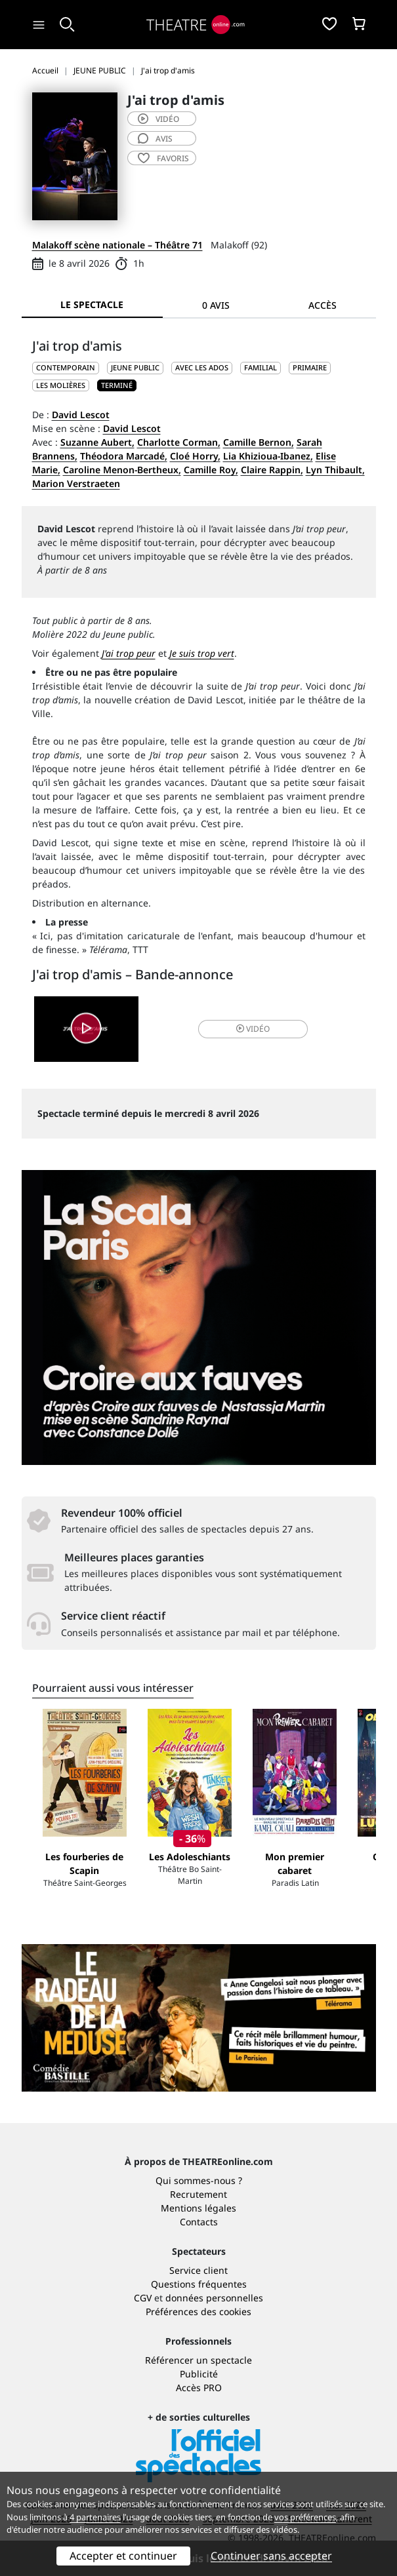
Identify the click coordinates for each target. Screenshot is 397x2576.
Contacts (199, 2221)
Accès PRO (199, 2387)
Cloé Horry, (195, 456)
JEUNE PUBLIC (135, 367)
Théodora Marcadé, (123, 456)
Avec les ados (201, 367)
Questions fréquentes (199, 2284)
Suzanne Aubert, (97, 442)
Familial (260, 367)
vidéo (158, 119)
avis (155, 138)
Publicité (199, 2374)
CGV (143, 2298)
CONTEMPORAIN (65, 367)
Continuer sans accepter (271, 2555)
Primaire (310, 367)
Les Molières (60, 385)
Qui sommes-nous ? (199, 2180)
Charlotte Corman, (178, 442)
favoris (163, 158)
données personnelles (214, 2298)
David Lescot (81, 414)
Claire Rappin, (272, 469)
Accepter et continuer (123, 2555)
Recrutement (198, 2194)
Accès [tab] (322, 305)
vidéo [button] (253, 1028)
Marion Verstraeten (76, 483)
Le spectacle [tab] (91, 304)
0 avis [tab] (216, 305)
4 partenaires (95, 2517)
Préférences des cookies (198, 2311)
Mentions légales (198, 2208)
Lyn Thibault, (335, 469)
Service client (198, 2270)
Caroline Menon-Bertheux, (122, 469)
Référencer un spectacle (198, 2360)
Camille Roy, (211, 469)
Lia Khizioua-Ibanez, (268, 456)
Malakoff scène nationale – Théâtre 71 (117, 245)
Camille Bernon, (258, 442)
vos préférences (305, 2517)
